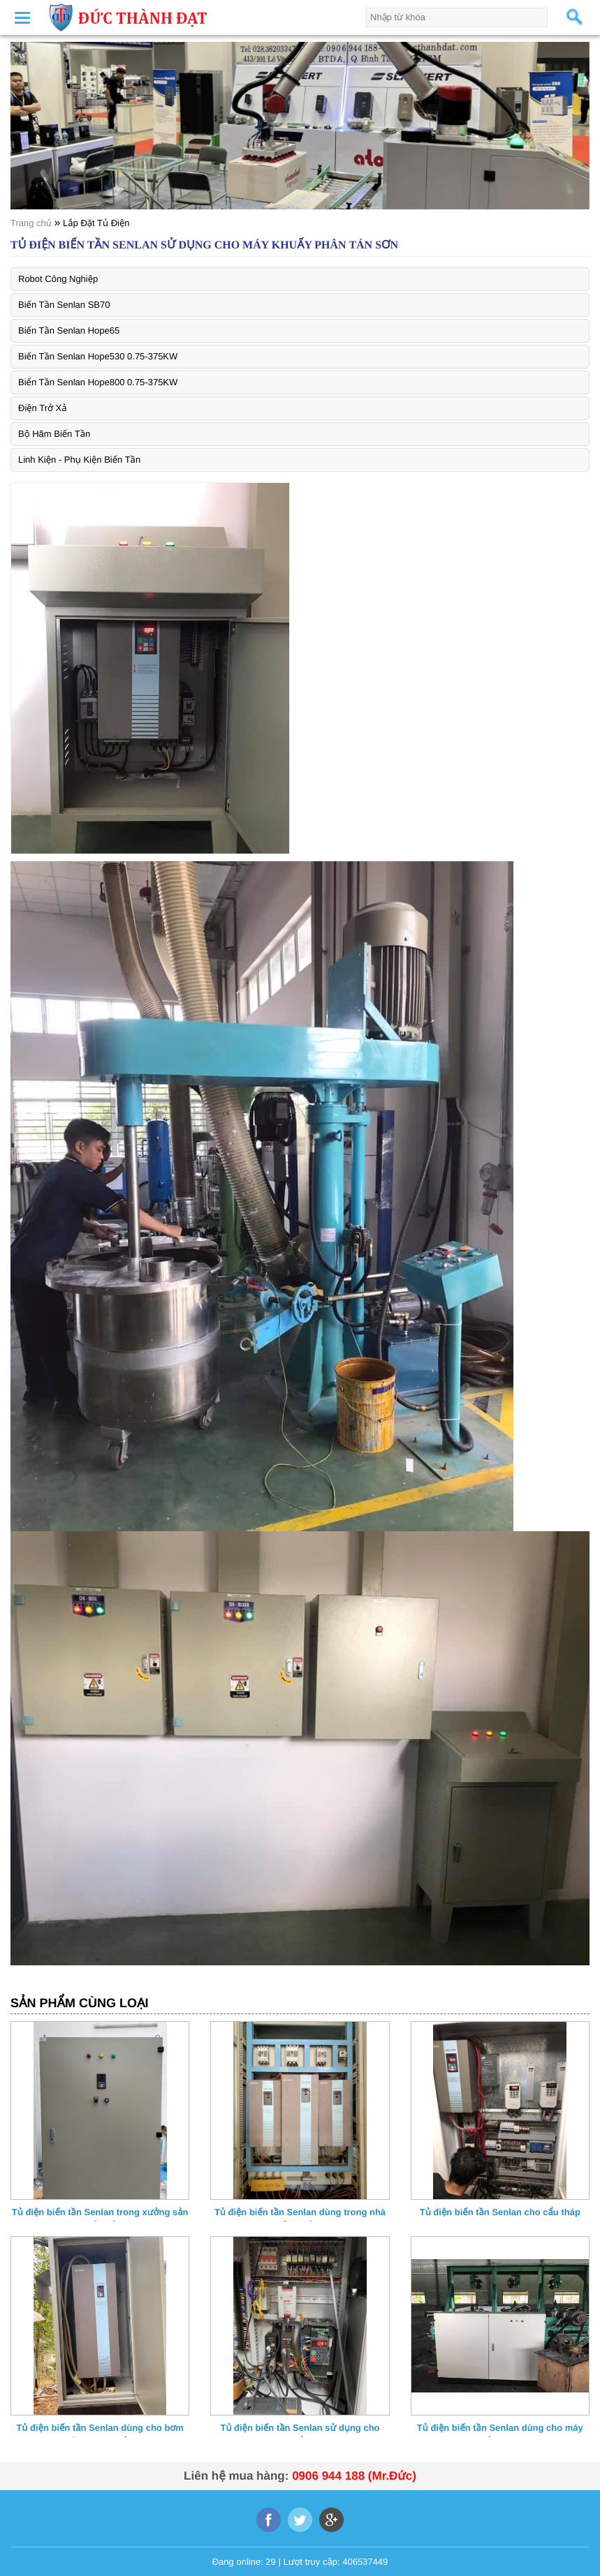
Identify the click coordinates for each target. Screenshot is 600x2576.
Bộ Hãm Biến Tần (54, 434)
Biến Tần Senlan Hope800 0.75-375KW (97, 382)
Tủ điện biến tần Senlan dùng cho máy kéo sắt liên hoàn (500, 2429)
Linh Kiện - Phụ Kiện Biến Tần (79, 459)
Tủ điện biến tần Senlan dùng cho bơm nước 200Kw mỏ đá (99, 2429)
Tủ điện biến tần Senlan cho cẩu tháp (500, 2212)
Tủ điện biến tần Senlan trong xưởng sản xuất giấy (100, 2214)
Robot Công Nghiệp (58, 279)
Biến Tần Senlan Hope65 (68, 330)
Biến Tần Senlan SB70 (64, 304)
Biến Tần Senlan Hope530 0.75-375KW (97, 356)
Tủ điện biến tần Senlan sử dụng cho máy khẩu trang (299, 2429)
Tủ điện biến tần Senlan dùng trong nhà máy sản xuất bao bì (300, 2214)
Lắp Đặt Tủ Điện (96, 223)
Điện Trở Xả (42, 408)
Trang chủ (31, 223)
